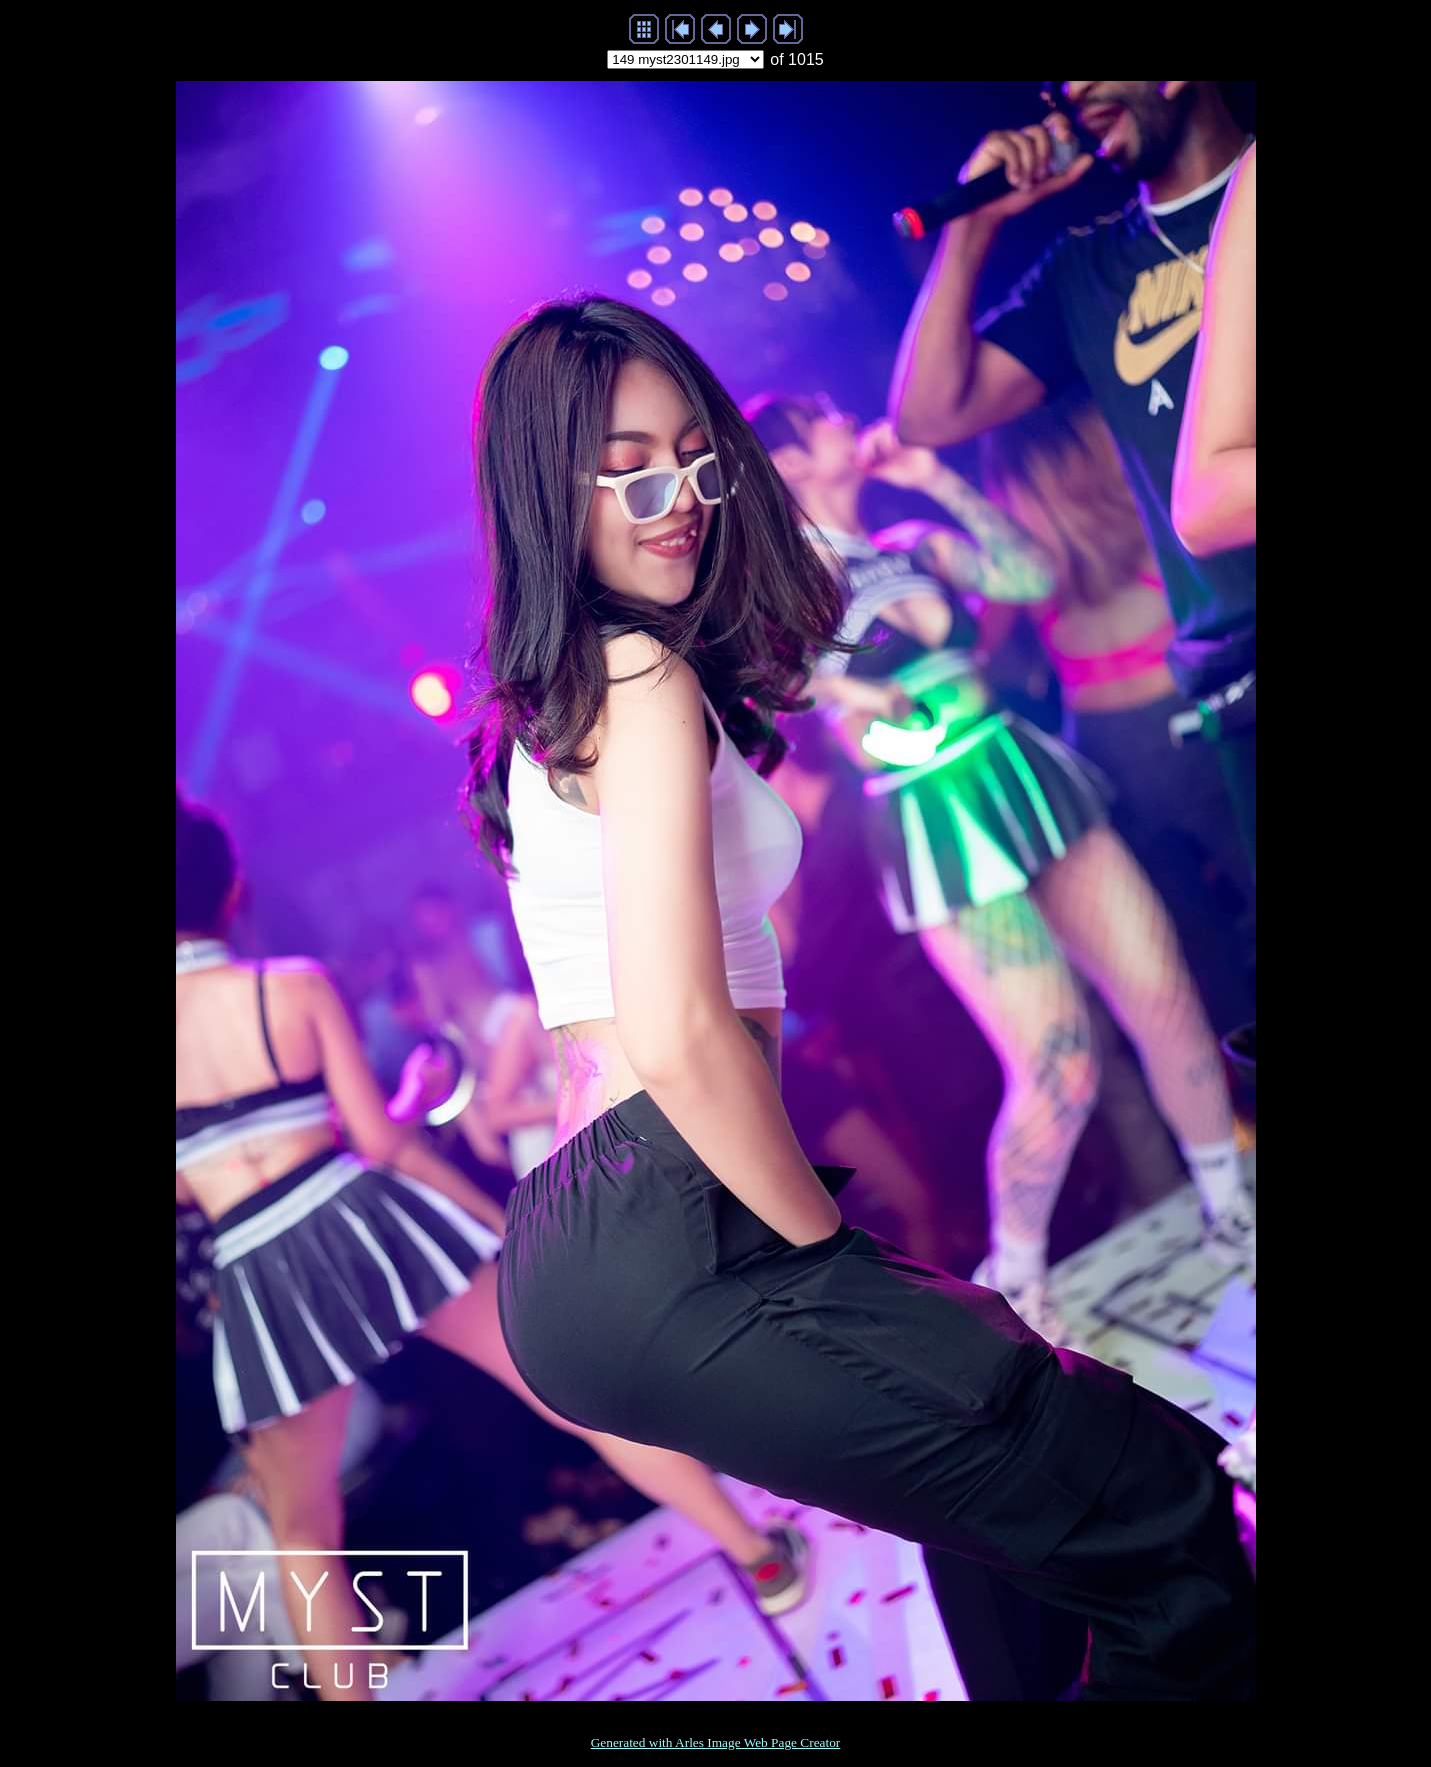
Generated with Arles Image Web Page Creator (716, 1742)
